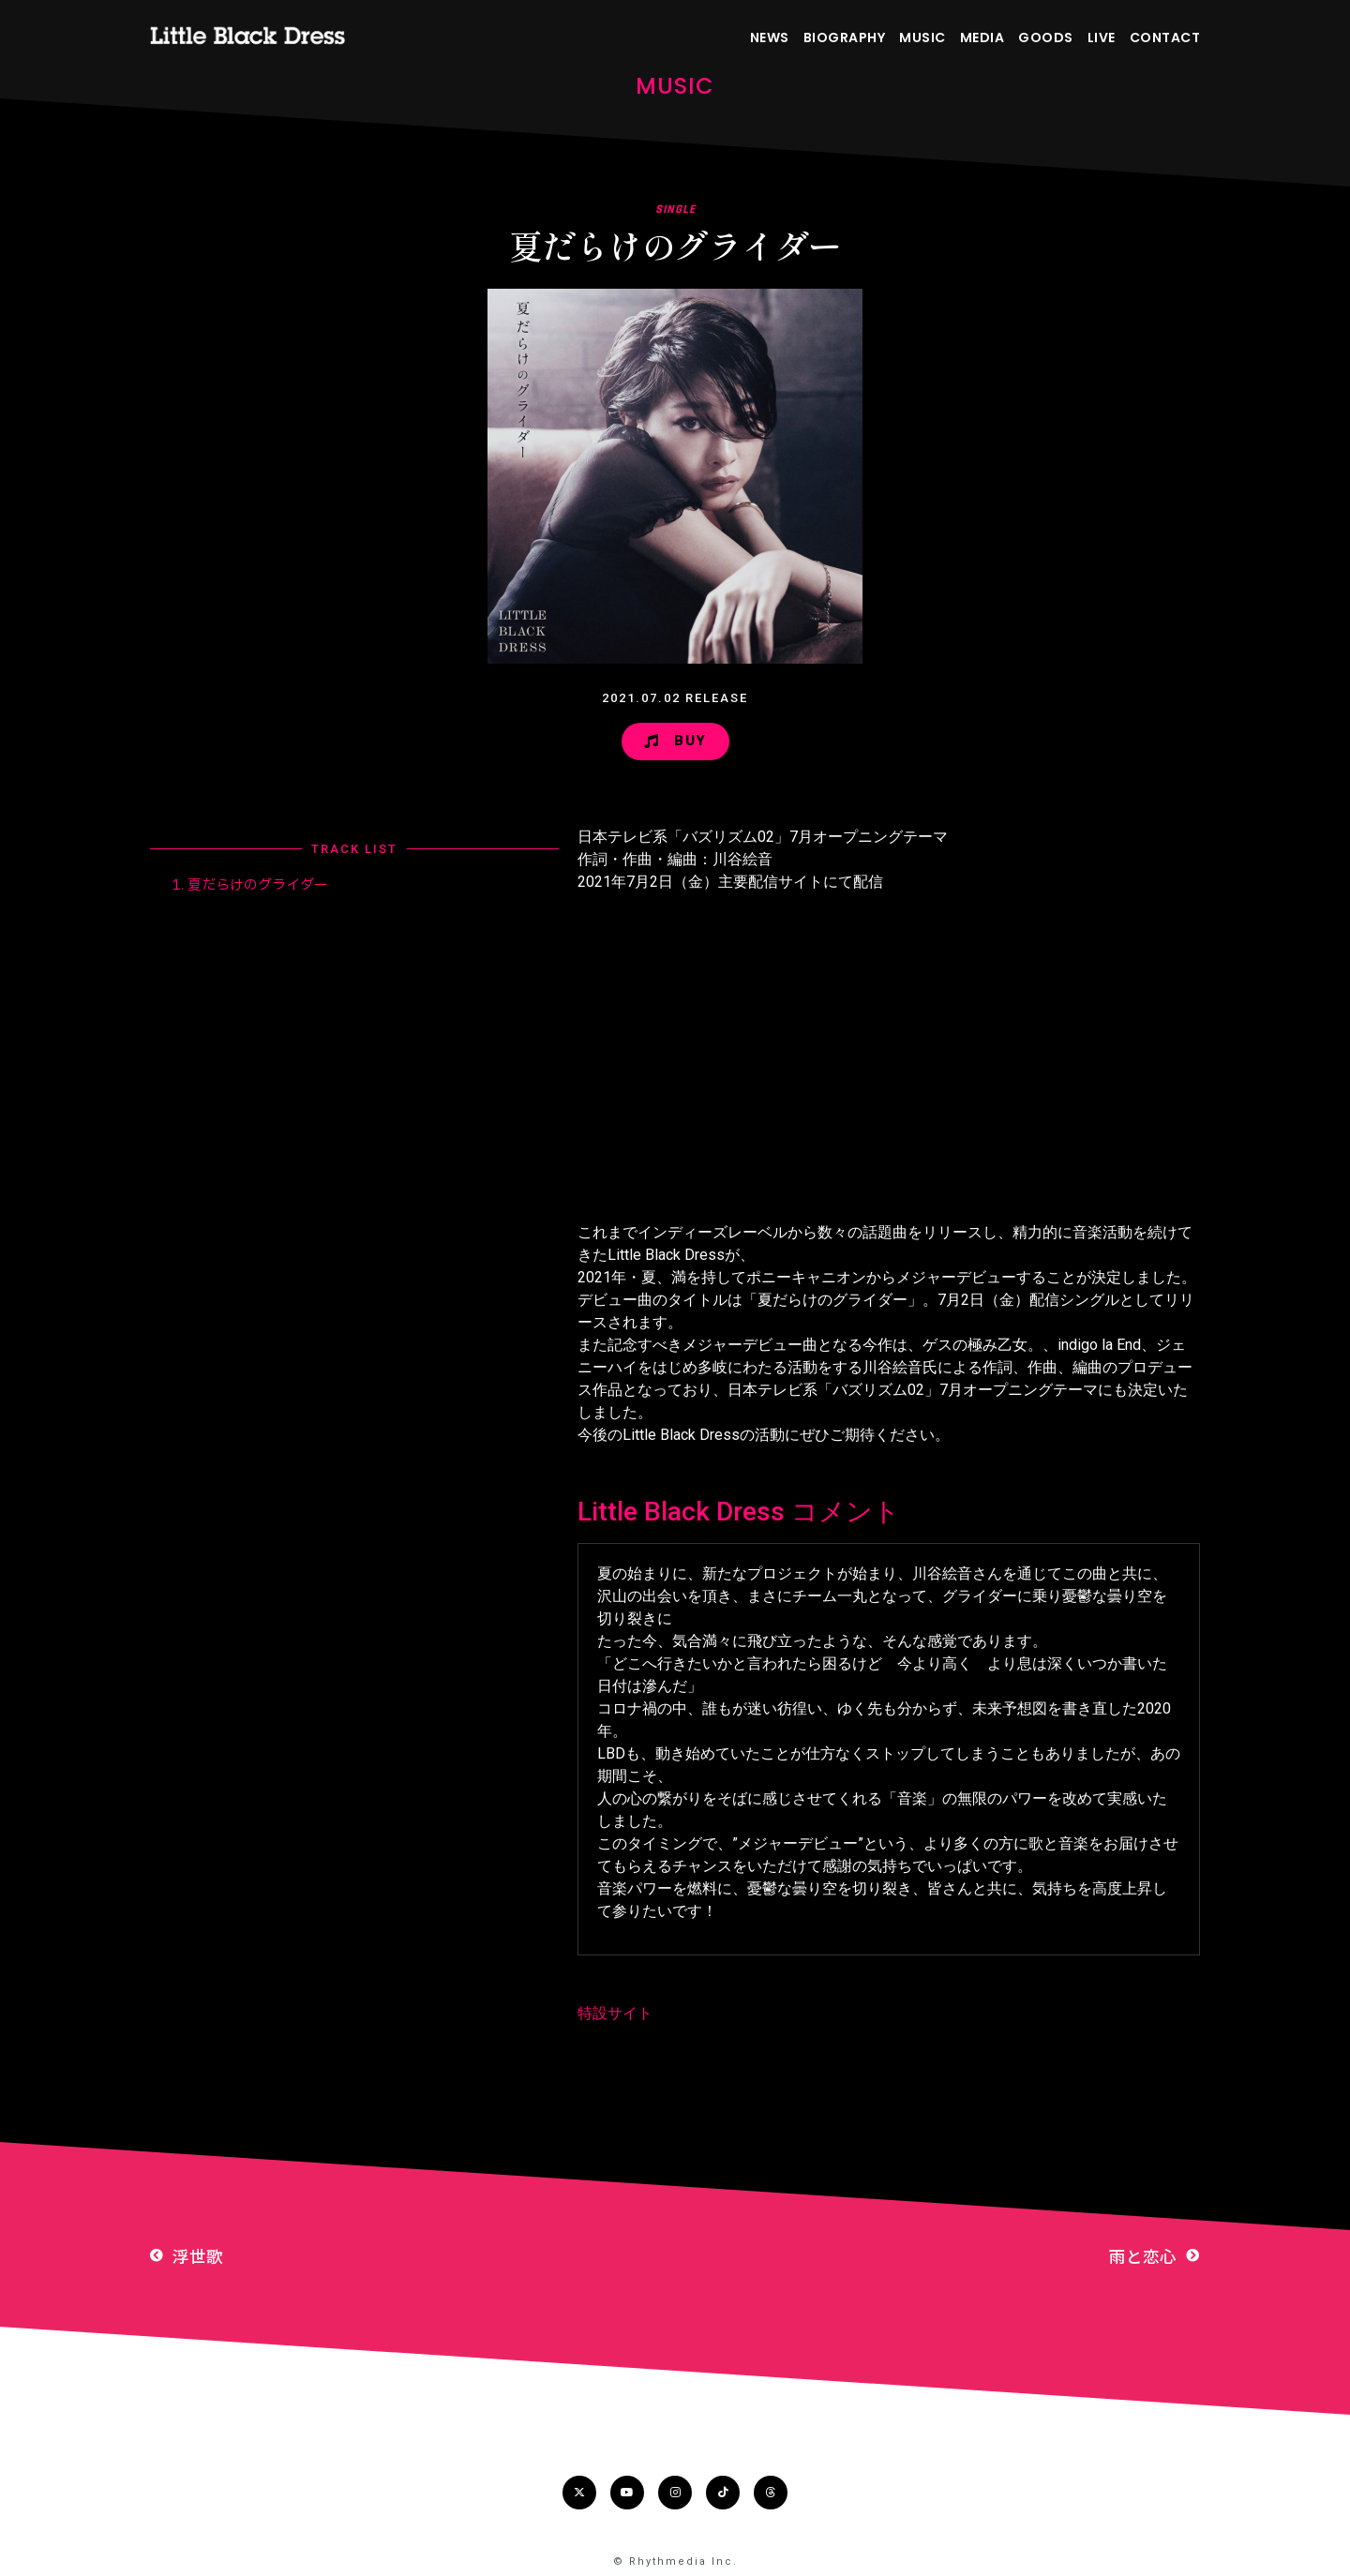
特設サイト (615, 2013)
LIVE (1102, 37)
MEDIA (982, 37)
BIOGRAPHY (844, 37)
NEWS (769, 37)
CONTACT (1165, 37)
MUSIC (922, 37)
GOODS (1045, 37)
